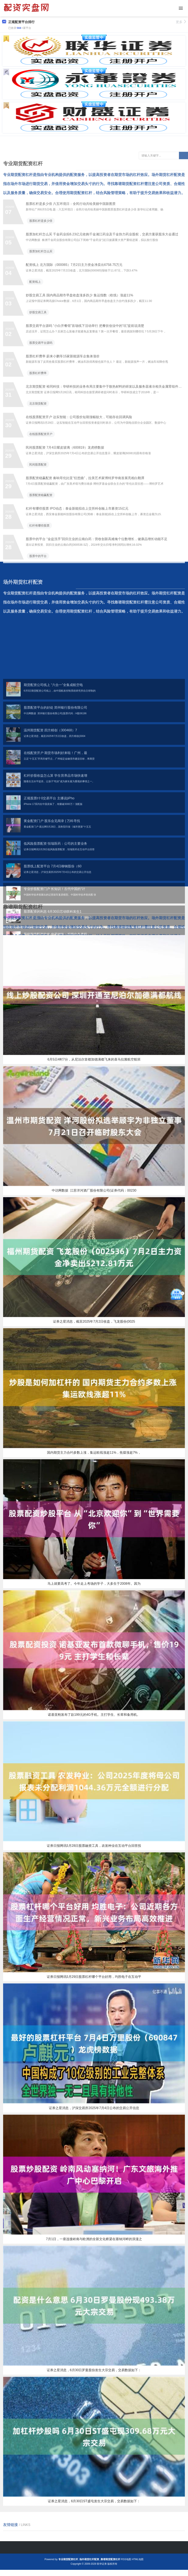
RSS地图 (126, 2559)
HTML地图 (137, 2559)
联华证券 (102, 2563)
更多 (181, 22)
